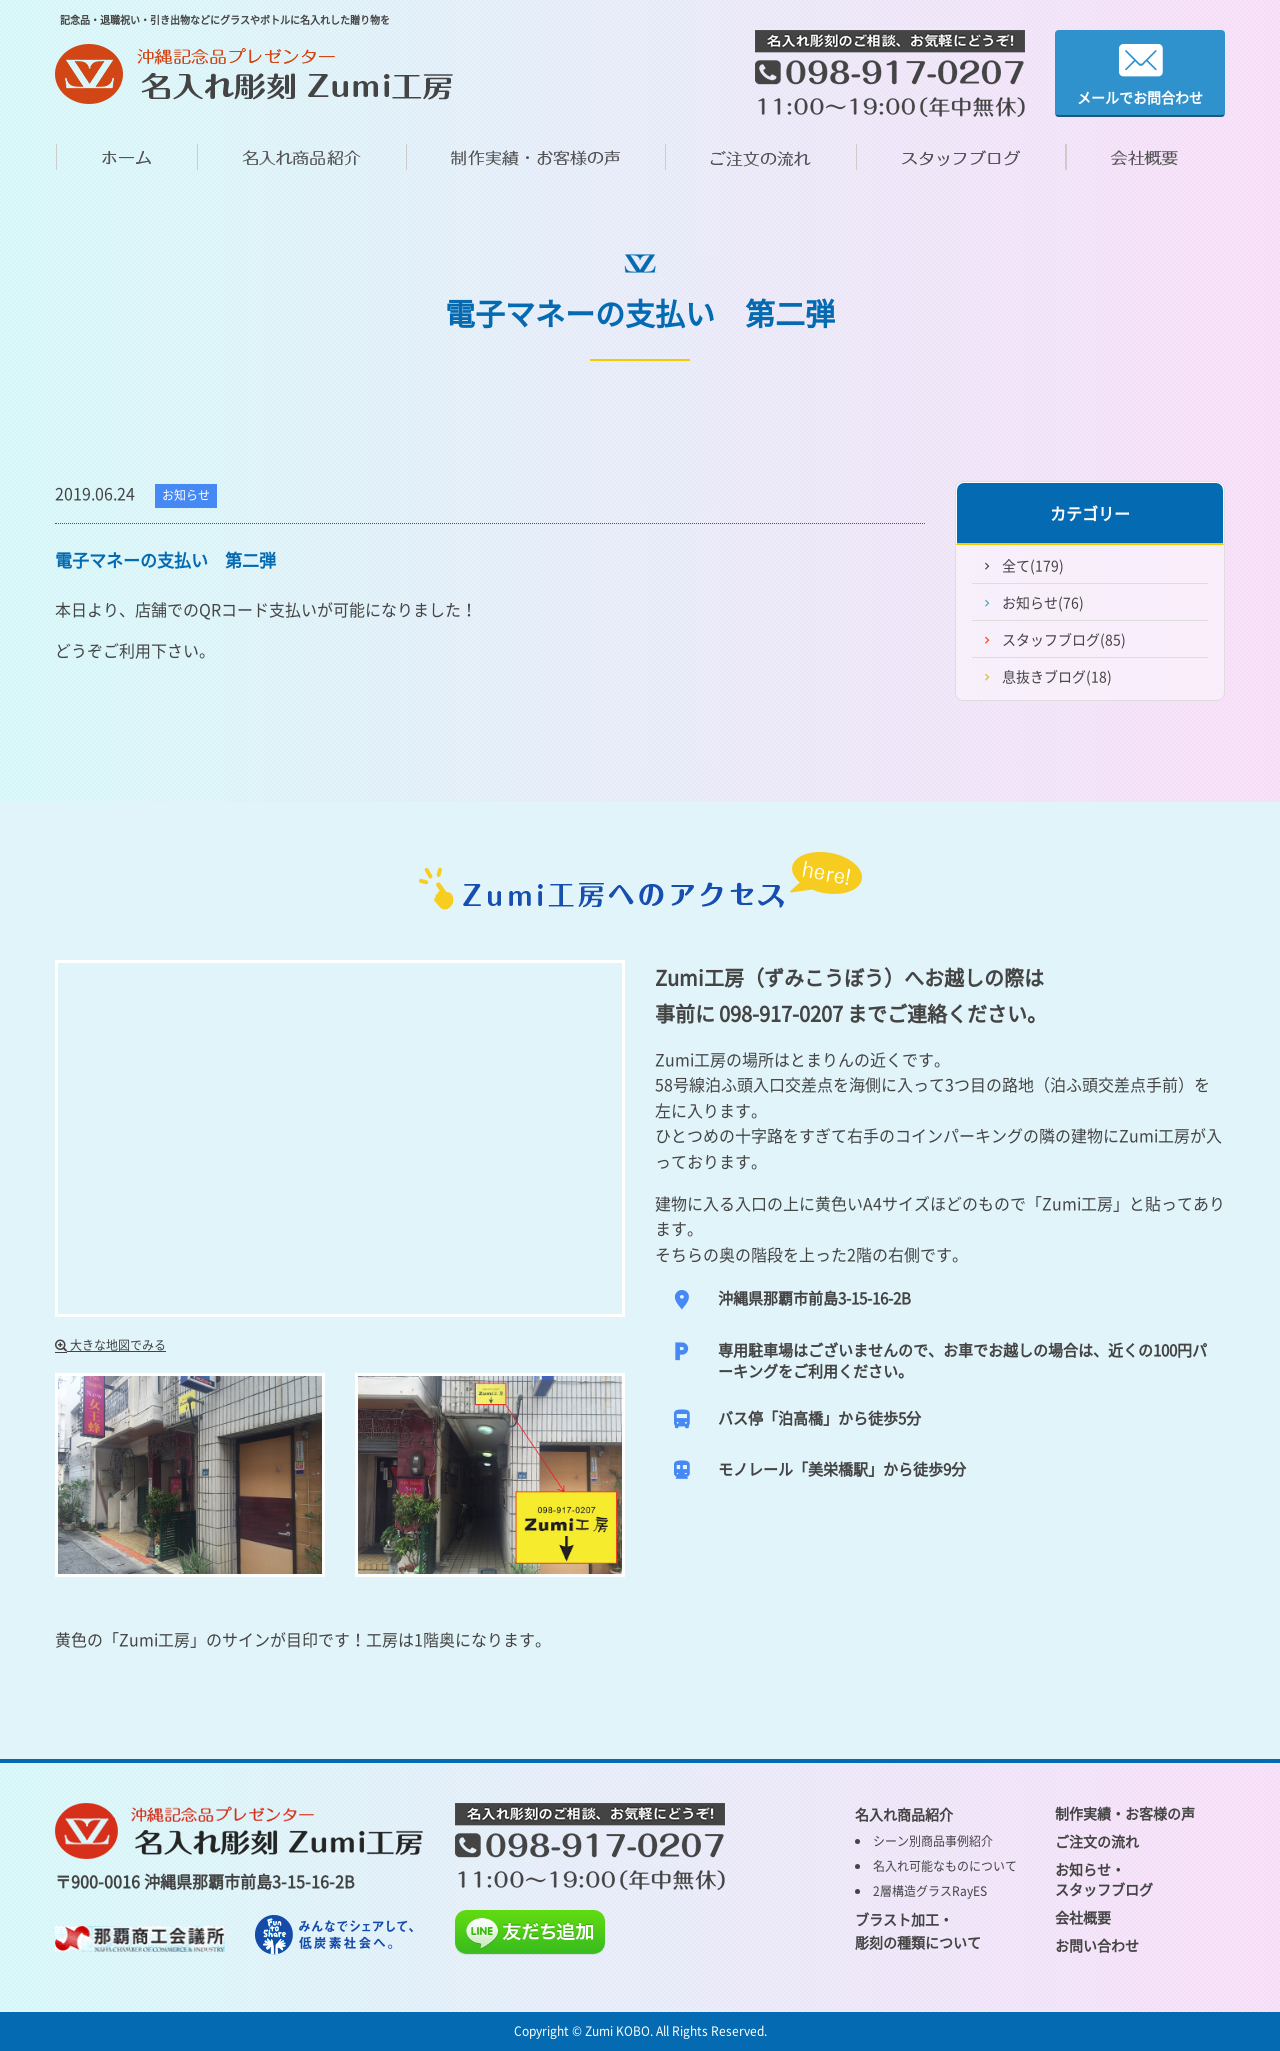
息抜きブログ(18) (1057, 676)
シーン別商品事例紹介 (933, 1841)
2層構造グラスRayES (930, 1891)
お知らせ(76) (1043, 602)
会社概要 (1083, 1917)
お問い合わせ (1097, 1945)
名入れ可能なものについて (945, 1866)
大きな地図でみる (110, 1345)
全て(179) (1033, 565)
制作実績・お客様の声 (1125, 1813)
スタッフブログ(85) (1064, 639)
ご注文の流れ (1097, 1841)
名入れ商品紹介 (904, 1814)
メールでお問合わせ (1140, 73)
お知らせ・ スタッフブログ (1104, 1879)
